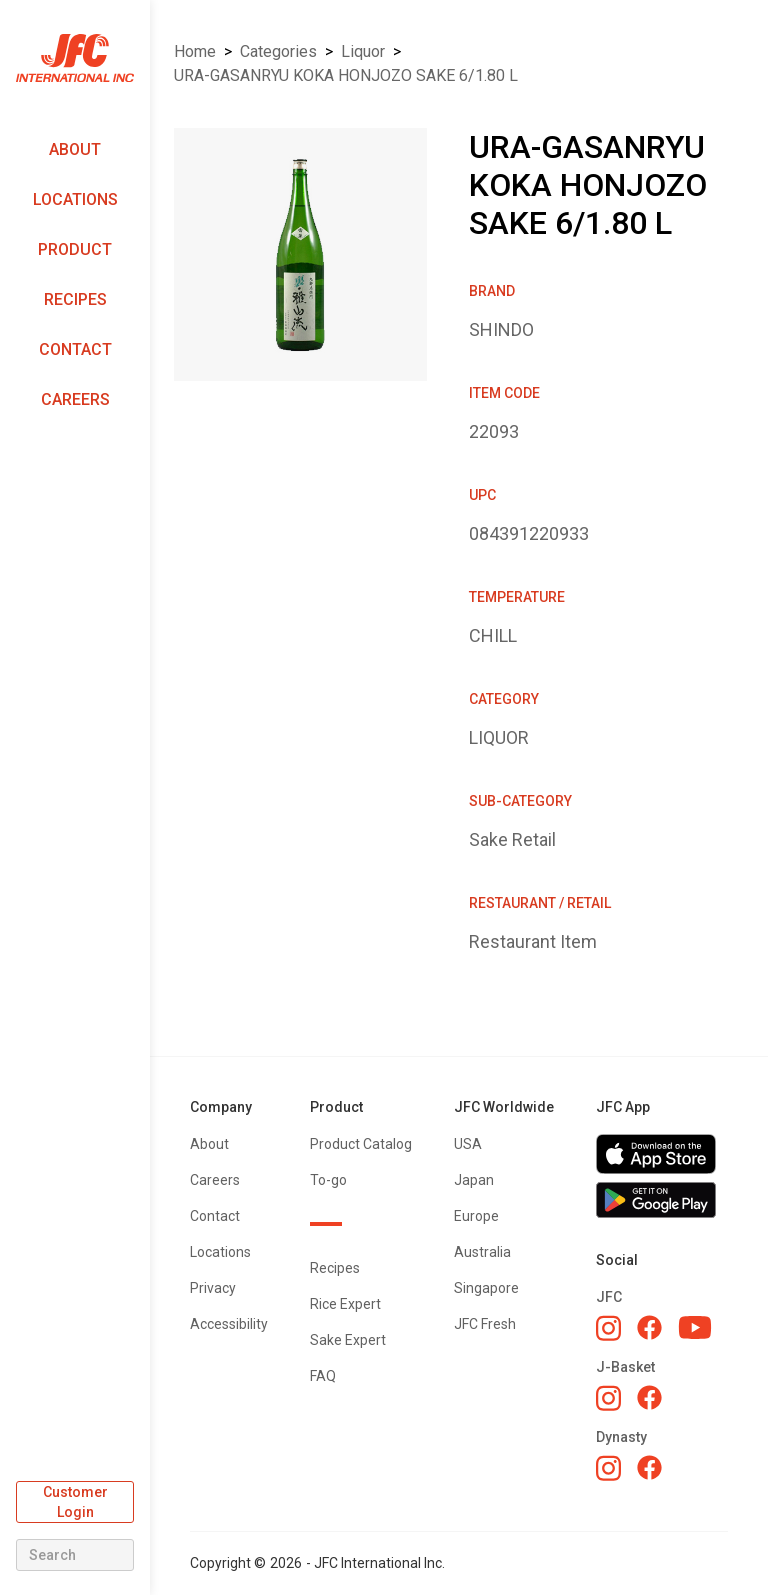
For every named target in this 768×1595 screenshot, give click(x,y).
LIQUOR (363, 51)
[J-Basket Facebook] (649, 1397)
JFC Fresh (485, 1324)
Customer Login (75, 1502)
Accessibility (229, 1324)
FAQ (323, 1376)
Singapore (486, 1288)
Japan (474, 1180)
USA (468, 1144)
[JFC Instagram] (608, 1328)
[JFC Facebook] (649, 1327)
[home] (75, 58)
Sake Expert (348, 1340)
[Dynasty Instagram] (608, 1468)
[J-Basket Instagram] (608, 1398)
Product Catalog (361, 1144)
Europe (476, 1216)
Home (195, 51)
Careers (75, 399)
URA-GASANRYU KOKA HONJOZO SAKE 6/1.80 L (346, 75)
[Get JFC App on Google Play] (662, 1200)
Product (75, 249)
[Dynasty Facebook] (649, 1467)
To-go (328, 1180)
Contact (75, 349)
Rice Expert (345, 1304)
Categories (278, 51)
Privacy (213, 1288)
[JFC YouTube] (695, 1327)
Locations (75, 199)
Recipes (75, 299)
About (75, 149)
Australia (482, 1252)
